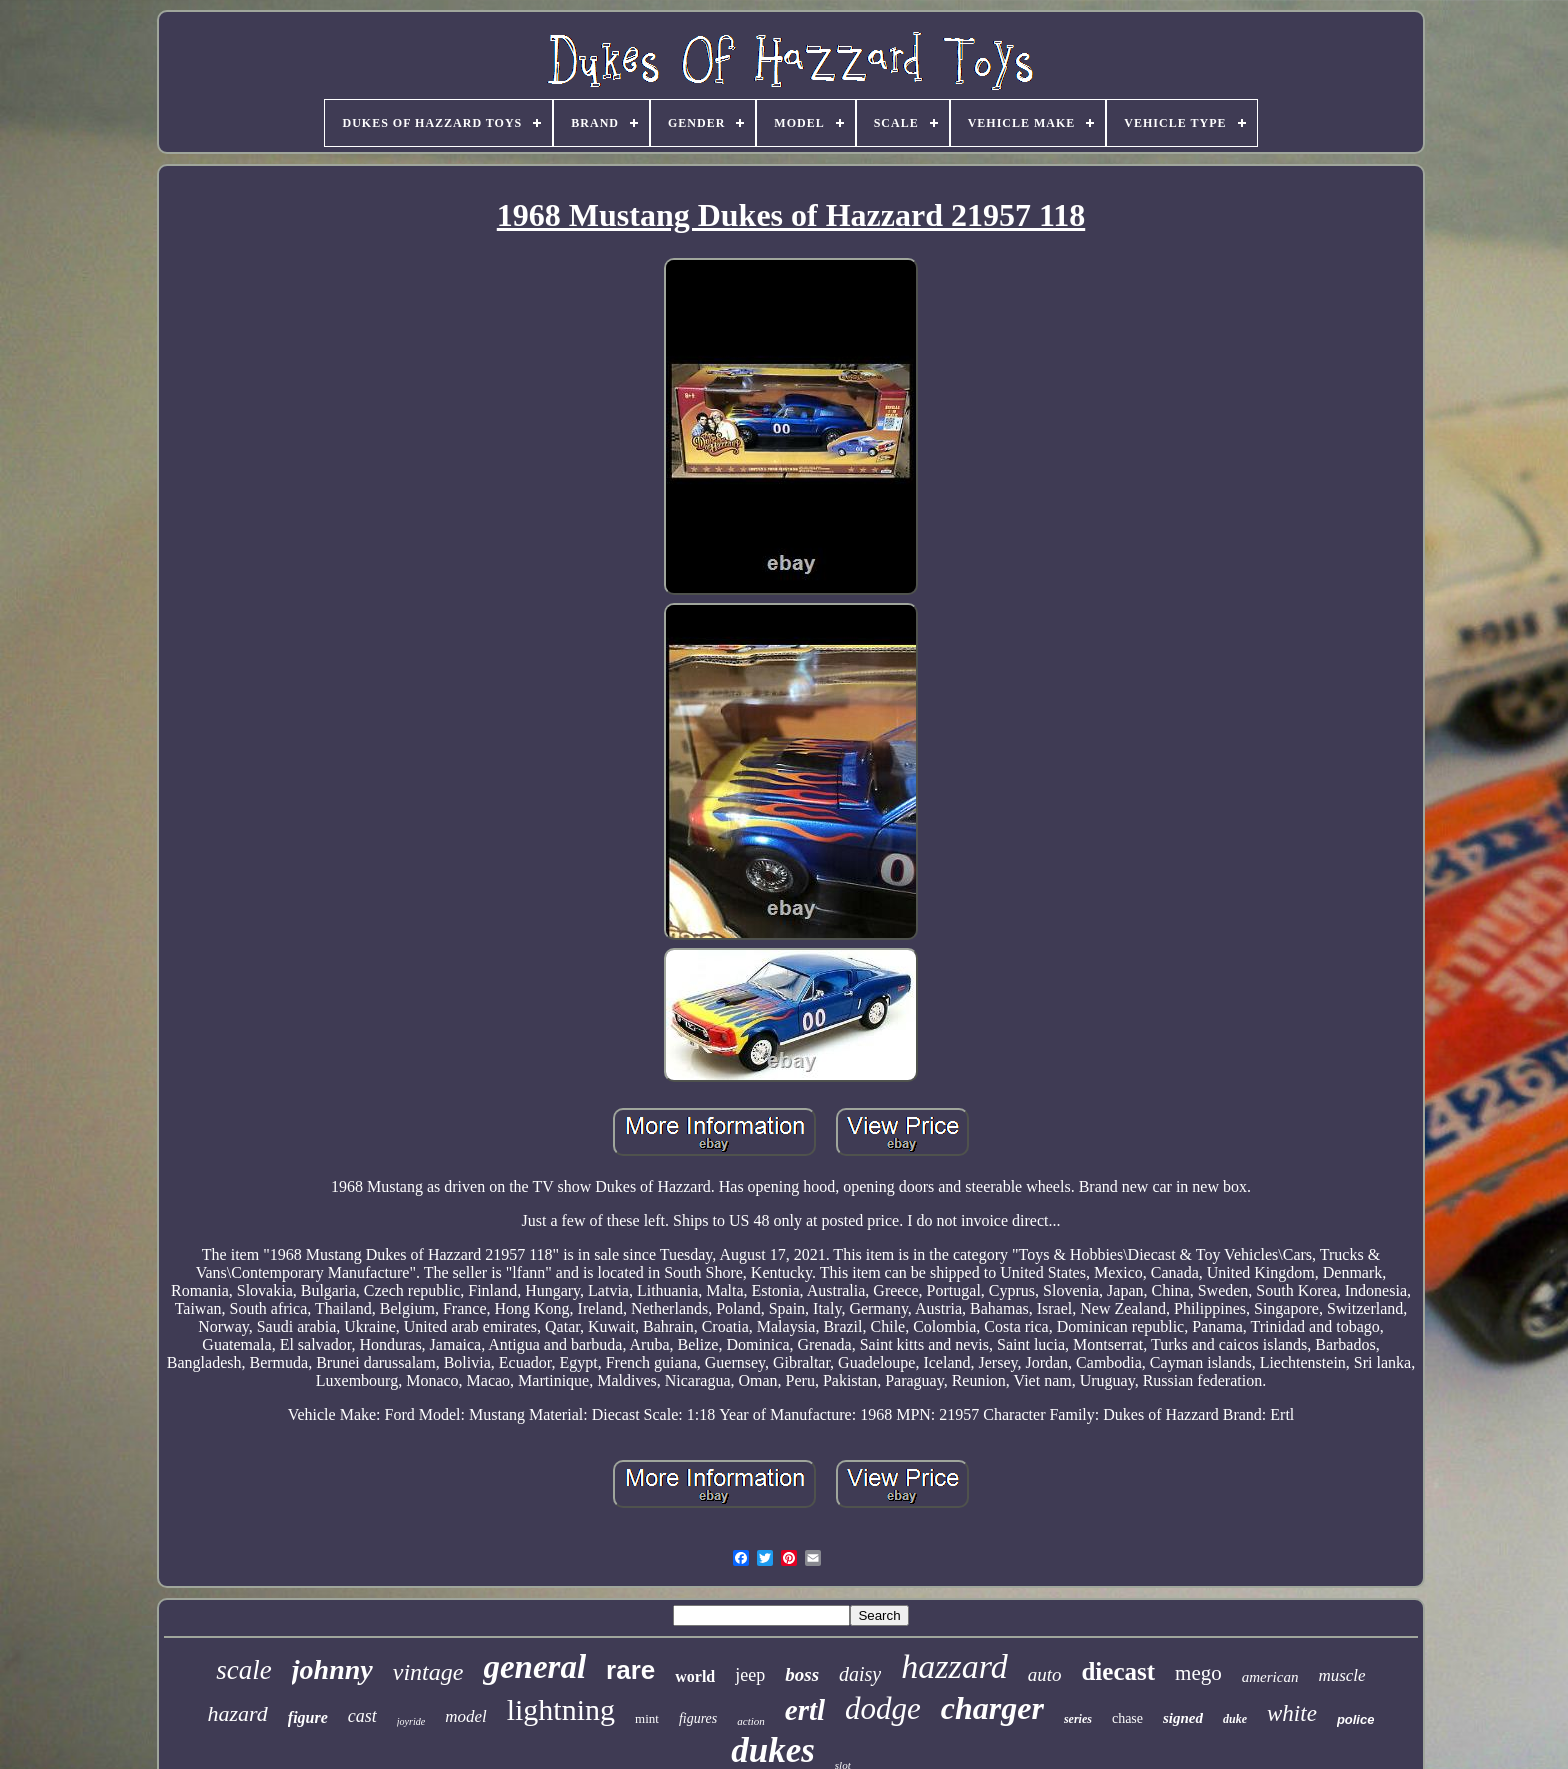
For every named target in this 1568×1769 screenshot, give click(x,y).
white (1292, 1713)
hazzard (954, 1666)
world (695, 1676)
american (1270, 1677)
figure (308, 1717)
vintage (428, 1672)
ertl (805, 1710)
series (1078, 1719)
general (534, 1667)
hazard (238, 1713)
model (466, 1716)
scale (243, 1670)
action (751, 1721)
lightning (561, 1709)
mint (647, 1718)
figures (698, 1718)
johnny (332, 1669)
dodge (883, 1708)
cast (362, 1716)
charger (992, 1708)
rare (630, 1670)
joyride (411, 1721)
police (1356, 1719)
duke (1235, 1719)
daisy (860, 1674)
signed (1183, 1718)
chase (1127, 1718)
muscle (1341, 1675)
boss (802, 1674)
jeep (750, 1675)
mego (1198, 1673)
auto (1045, 1674)
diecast (1118, 1671)
